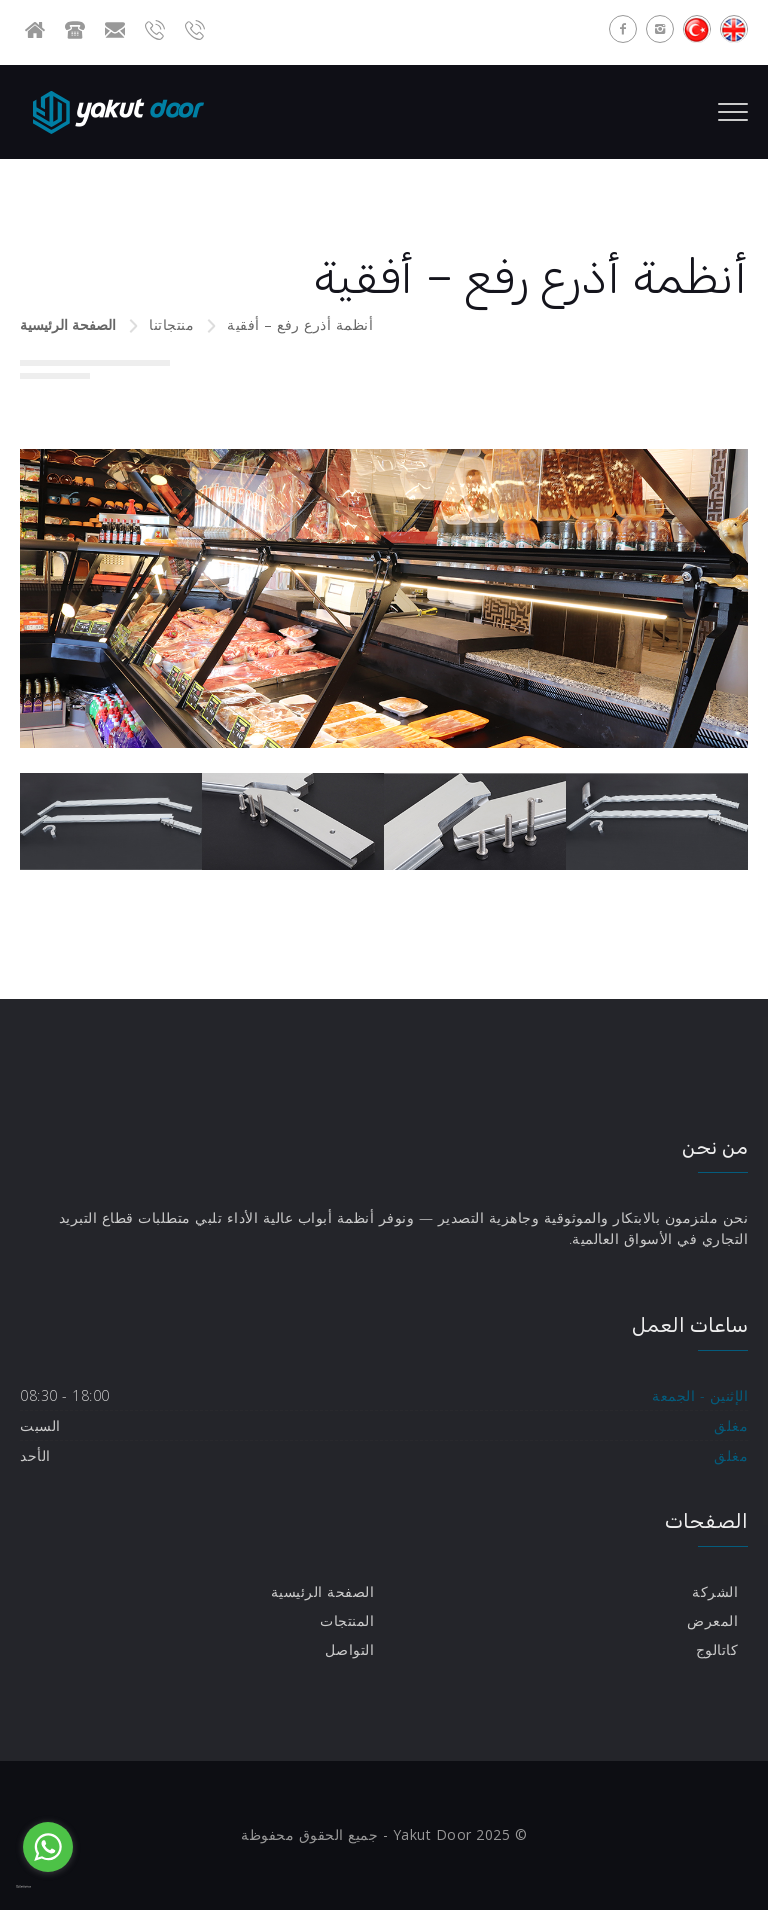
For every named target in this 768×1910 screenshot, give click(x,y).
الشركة (715, 1591)
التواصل (350, 1649)
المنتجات (347, 1620)
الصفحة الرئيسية (68, 324)
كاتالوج (717, 1649)
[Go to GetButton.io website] (48, 1887)
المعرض (712, 1620)
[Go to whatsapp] (48, 1847)
